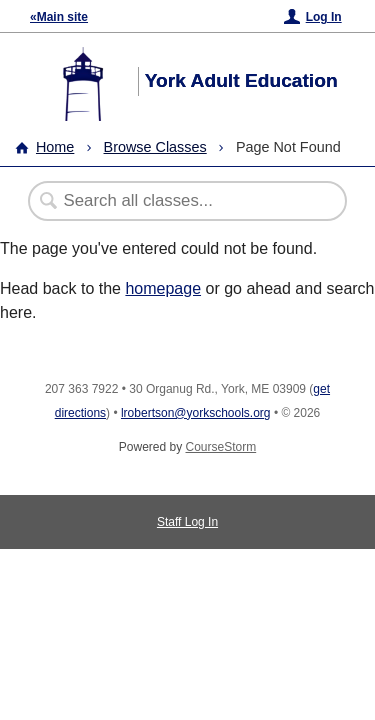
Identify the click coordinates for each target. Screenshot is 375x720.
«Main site (59, 17)
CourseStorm (221, 447)
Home (55, 147)
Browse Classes (155, 147)
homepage (163, 288)
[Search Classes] (177, 201)
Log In (324, 17)
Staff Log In (187, 522)
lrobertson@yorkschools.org (196, 413)
